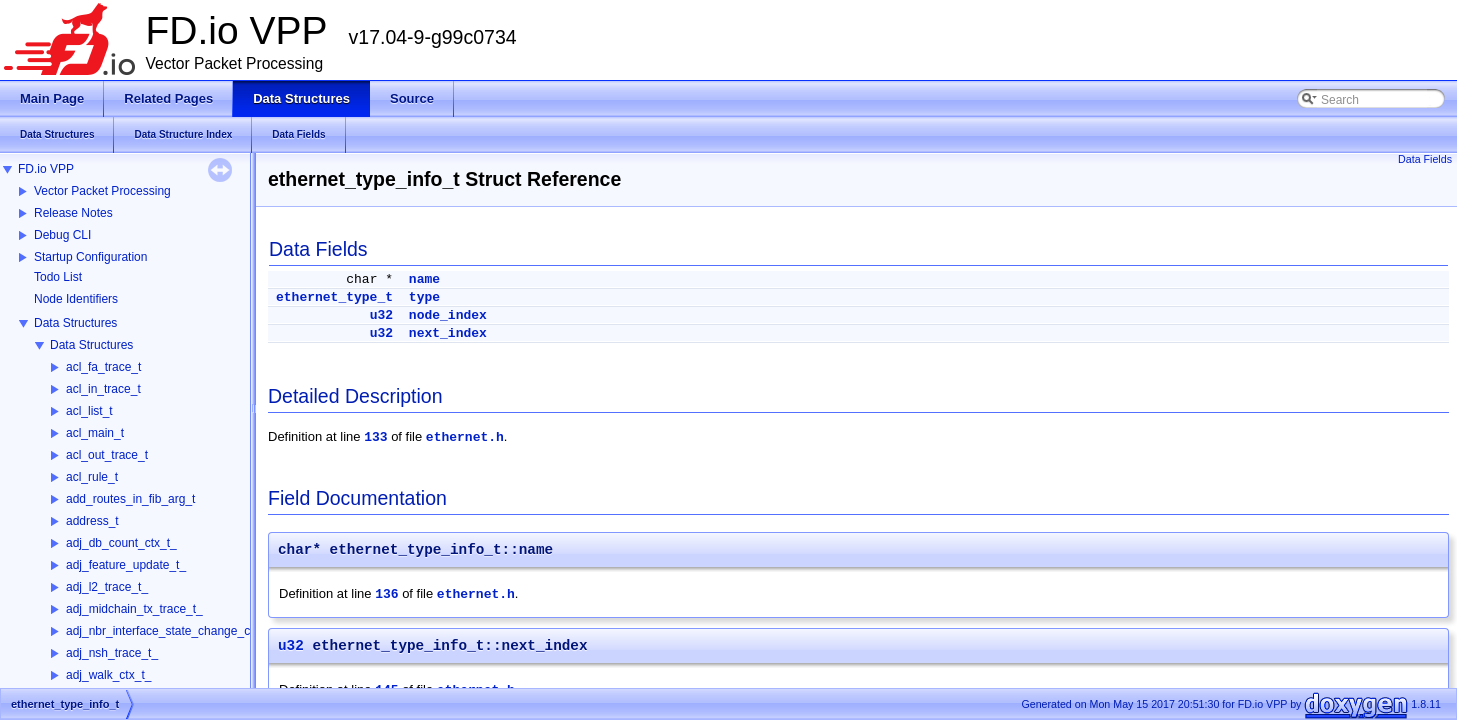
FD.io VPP (46, 169)
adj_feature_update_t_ (126, 565)
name (424, 279)
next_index (448, 333)
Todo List (58, 277)
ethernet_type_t (334, 297)
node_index (448, 315)
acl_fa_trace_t (103, 367)
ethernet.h (465, 437)
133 (375, 437)
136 (386, 594)
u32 (381, 315)
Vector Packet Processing (102, 191)
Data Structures (75, 323)
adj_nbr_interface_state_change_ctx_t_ (171, 631)
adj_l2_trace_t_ (107, 587)
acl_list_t (89, 411)
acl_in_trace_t (103, 389)
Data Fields (1425, 159)
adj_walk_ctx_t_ (108, 675)
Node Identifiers (76, 299)
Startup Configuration (90, 257)
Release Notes (73, 213)
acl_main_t (95, 433)
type (424, 297)
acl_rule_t (92, 477)
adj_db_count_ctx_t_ (121, 543)
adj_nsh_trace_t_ (112, 653)
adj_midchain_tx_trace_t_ (134, 609)
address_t (92, 521)
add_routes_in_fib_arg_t (130, 499)
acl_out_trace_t (107, 455)
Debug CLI (62, 235)
